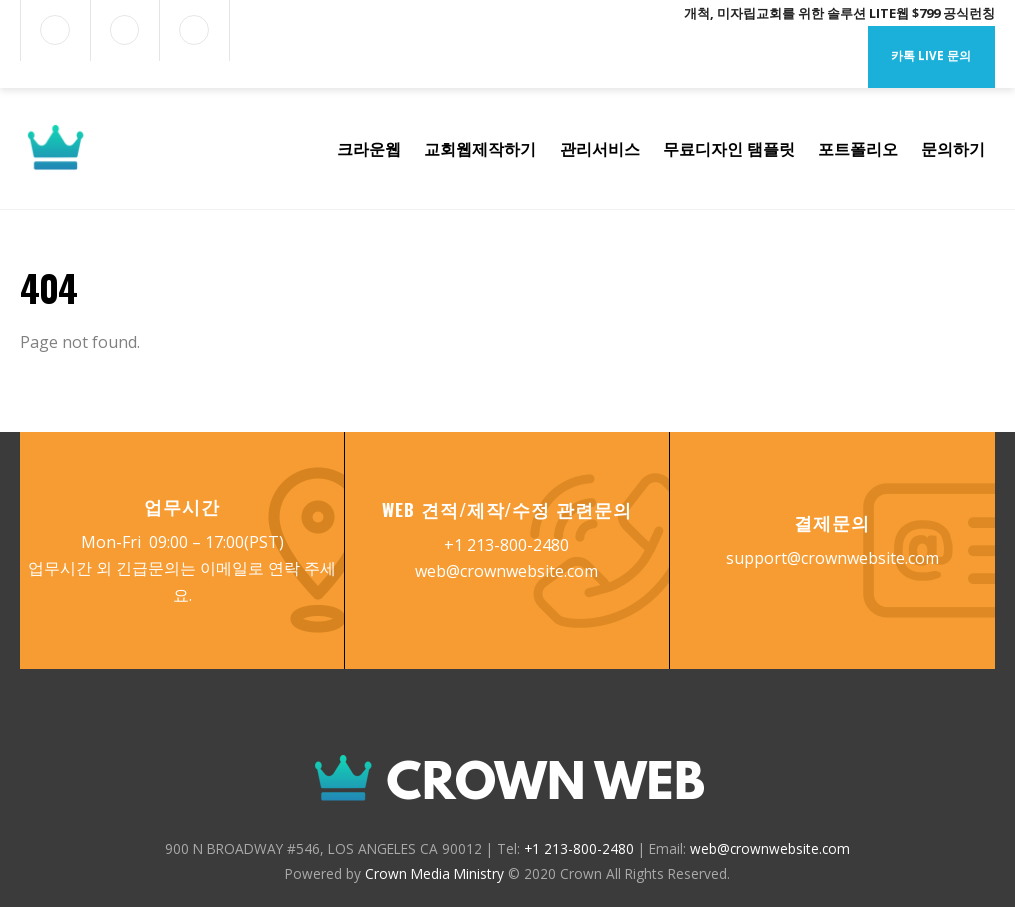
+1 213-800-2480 (506, 545)
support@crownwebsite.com (832, 558)
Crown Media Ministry (434, 873)
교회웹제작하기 (480, 149)
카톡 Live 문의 (931, 55)
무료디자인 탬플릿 (729, 149)
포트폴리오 (858, 149)
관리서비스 (600, 149)
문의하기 (953, 149)
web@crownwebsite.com (506, 571)
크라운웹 (369, 149)
